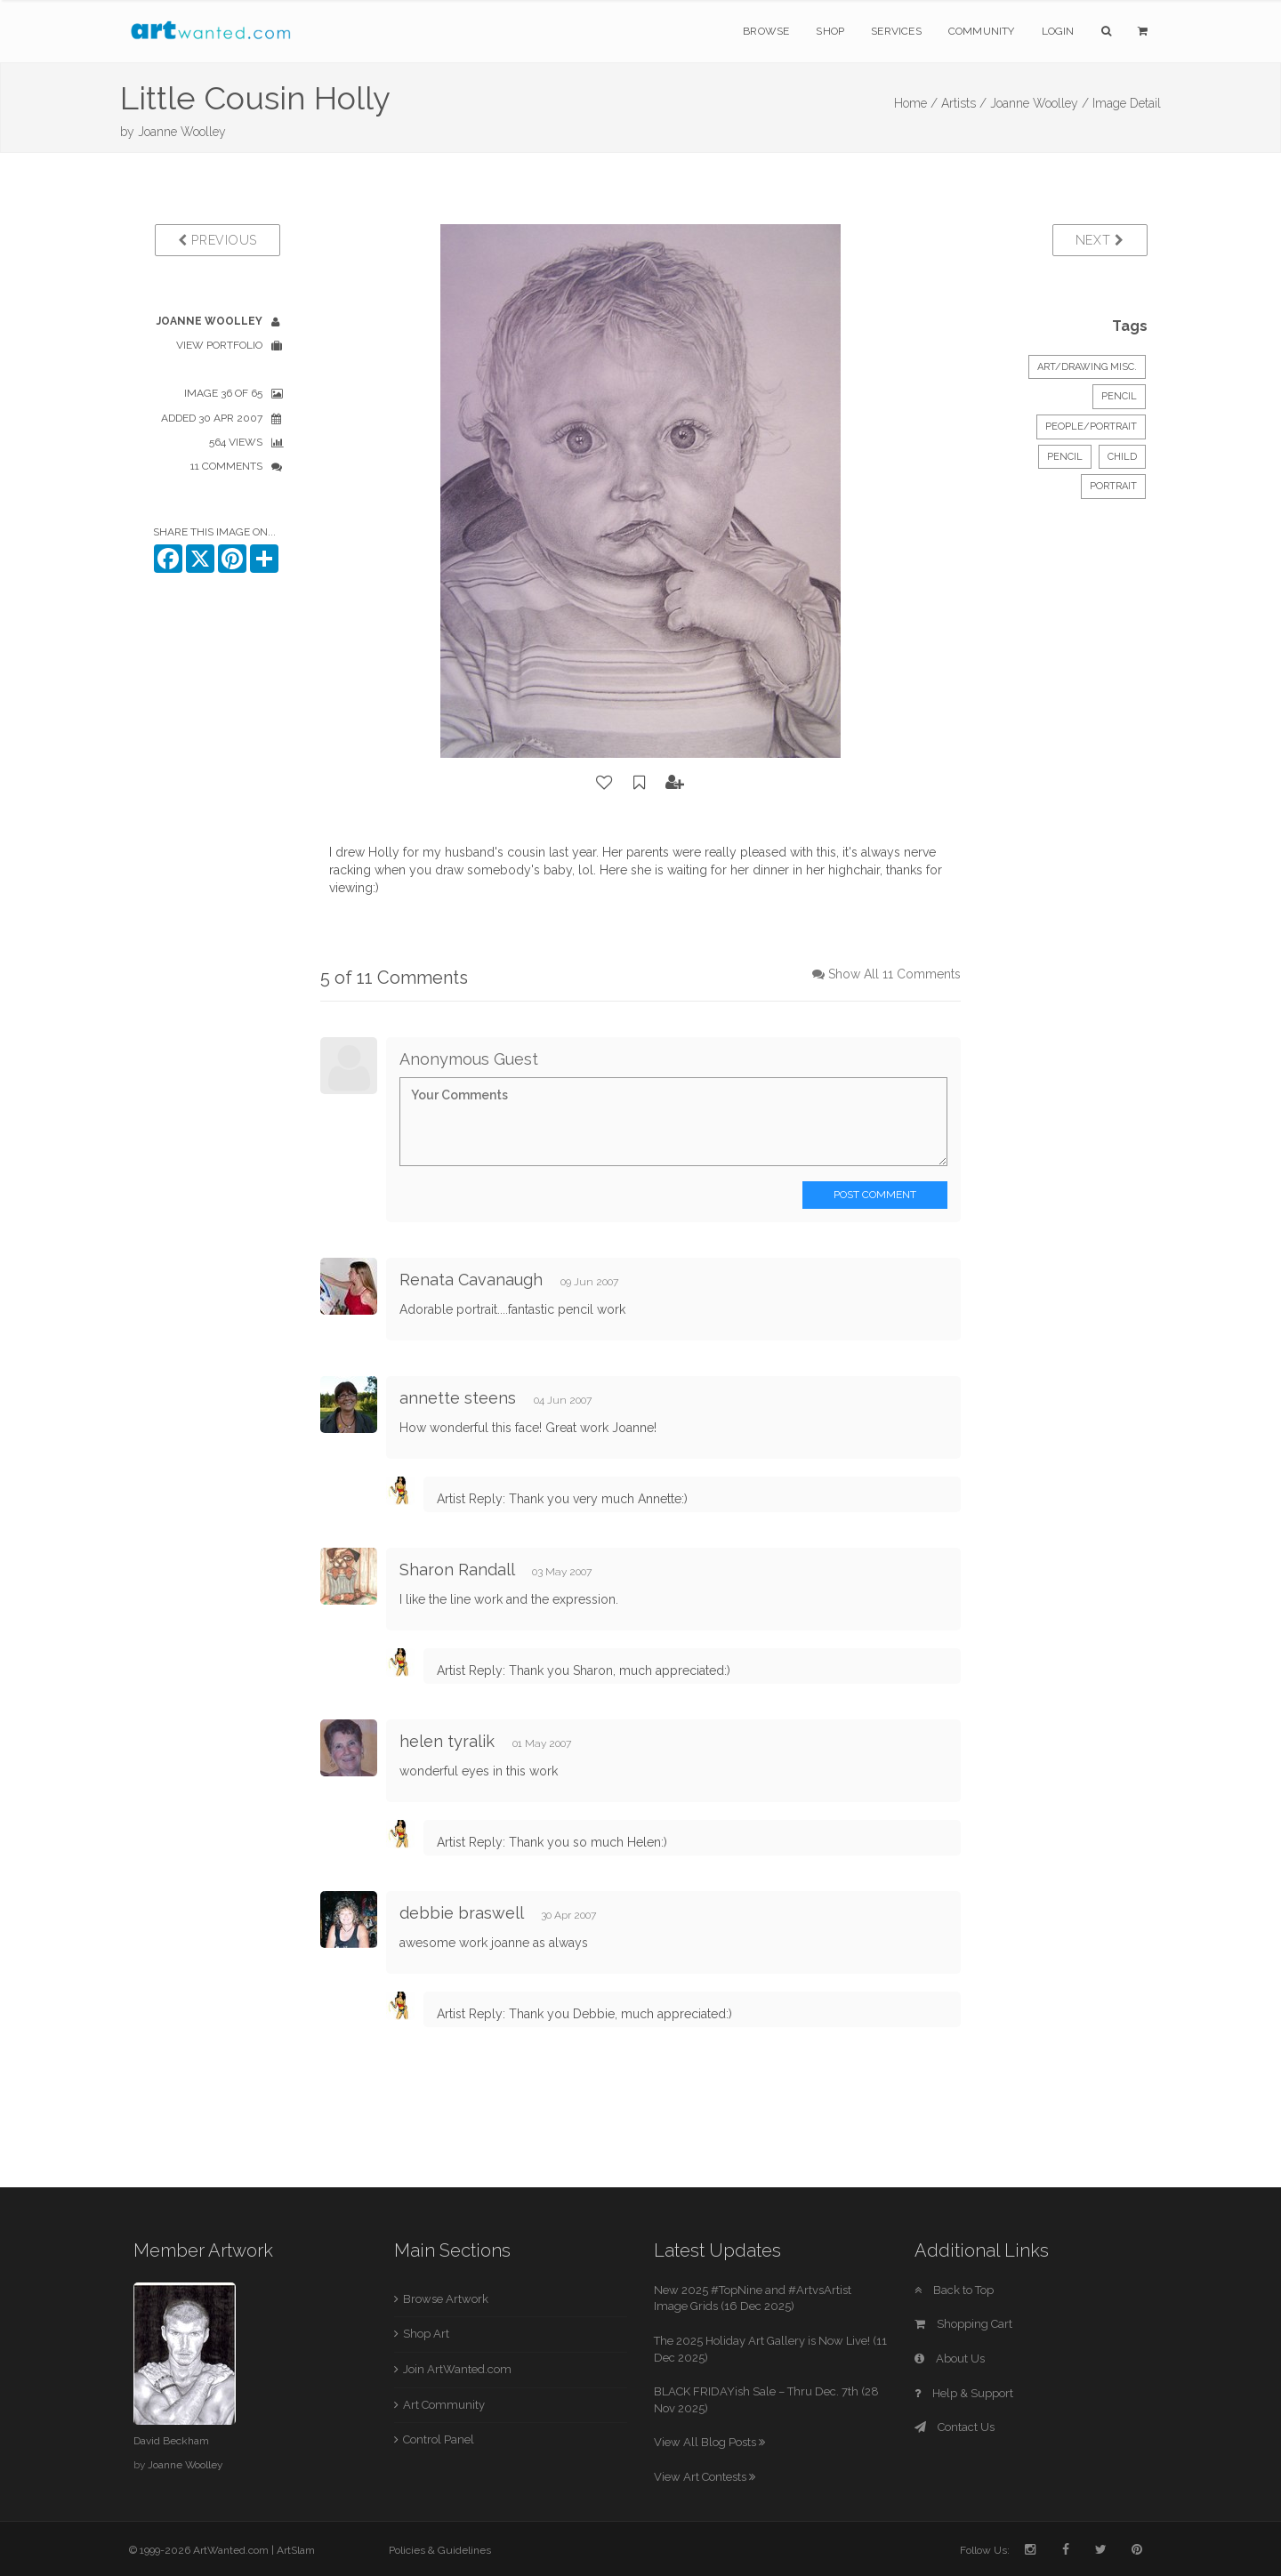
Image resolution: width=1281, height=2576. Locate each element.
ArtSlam (296, 2550)
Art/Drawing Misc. (1087, 367)
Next (1100, 240)
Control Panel (438, 2439)
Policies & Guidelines (440, 2550)
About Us (949, 2358)
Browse (766, 31)
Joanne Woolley (182, 132)
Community (981, 31)
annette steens (457, 1398)
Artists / (964, 103)
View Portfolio (219, 345)
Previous (217, 240)
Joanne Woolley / (1039, 103)
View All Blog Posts (709, 2442)
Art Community (444, 2404)
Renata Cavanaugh (471, 1279)
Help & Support (963, 2393)
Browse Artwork (445, 2299)
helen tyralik (447, 1741)
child (1122, 457)
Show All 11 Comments (894, 974)
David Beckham (171, 2441)
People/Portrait (1091, 426)
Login (1058, 31)
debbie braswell (461, 1913)
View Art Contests (704, 2476)
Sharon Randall (456, 1569)
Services (896, 31)
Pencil (1119, 396)
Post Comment (875, 1194)
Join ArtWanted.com (457, 2369)
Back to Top (954, 2290)
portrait (1113, 486)
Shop (830, 31)
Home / (916, 103)
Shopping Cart (963, 2323)
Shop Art (426, 2333)
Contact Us (954, 2427)
